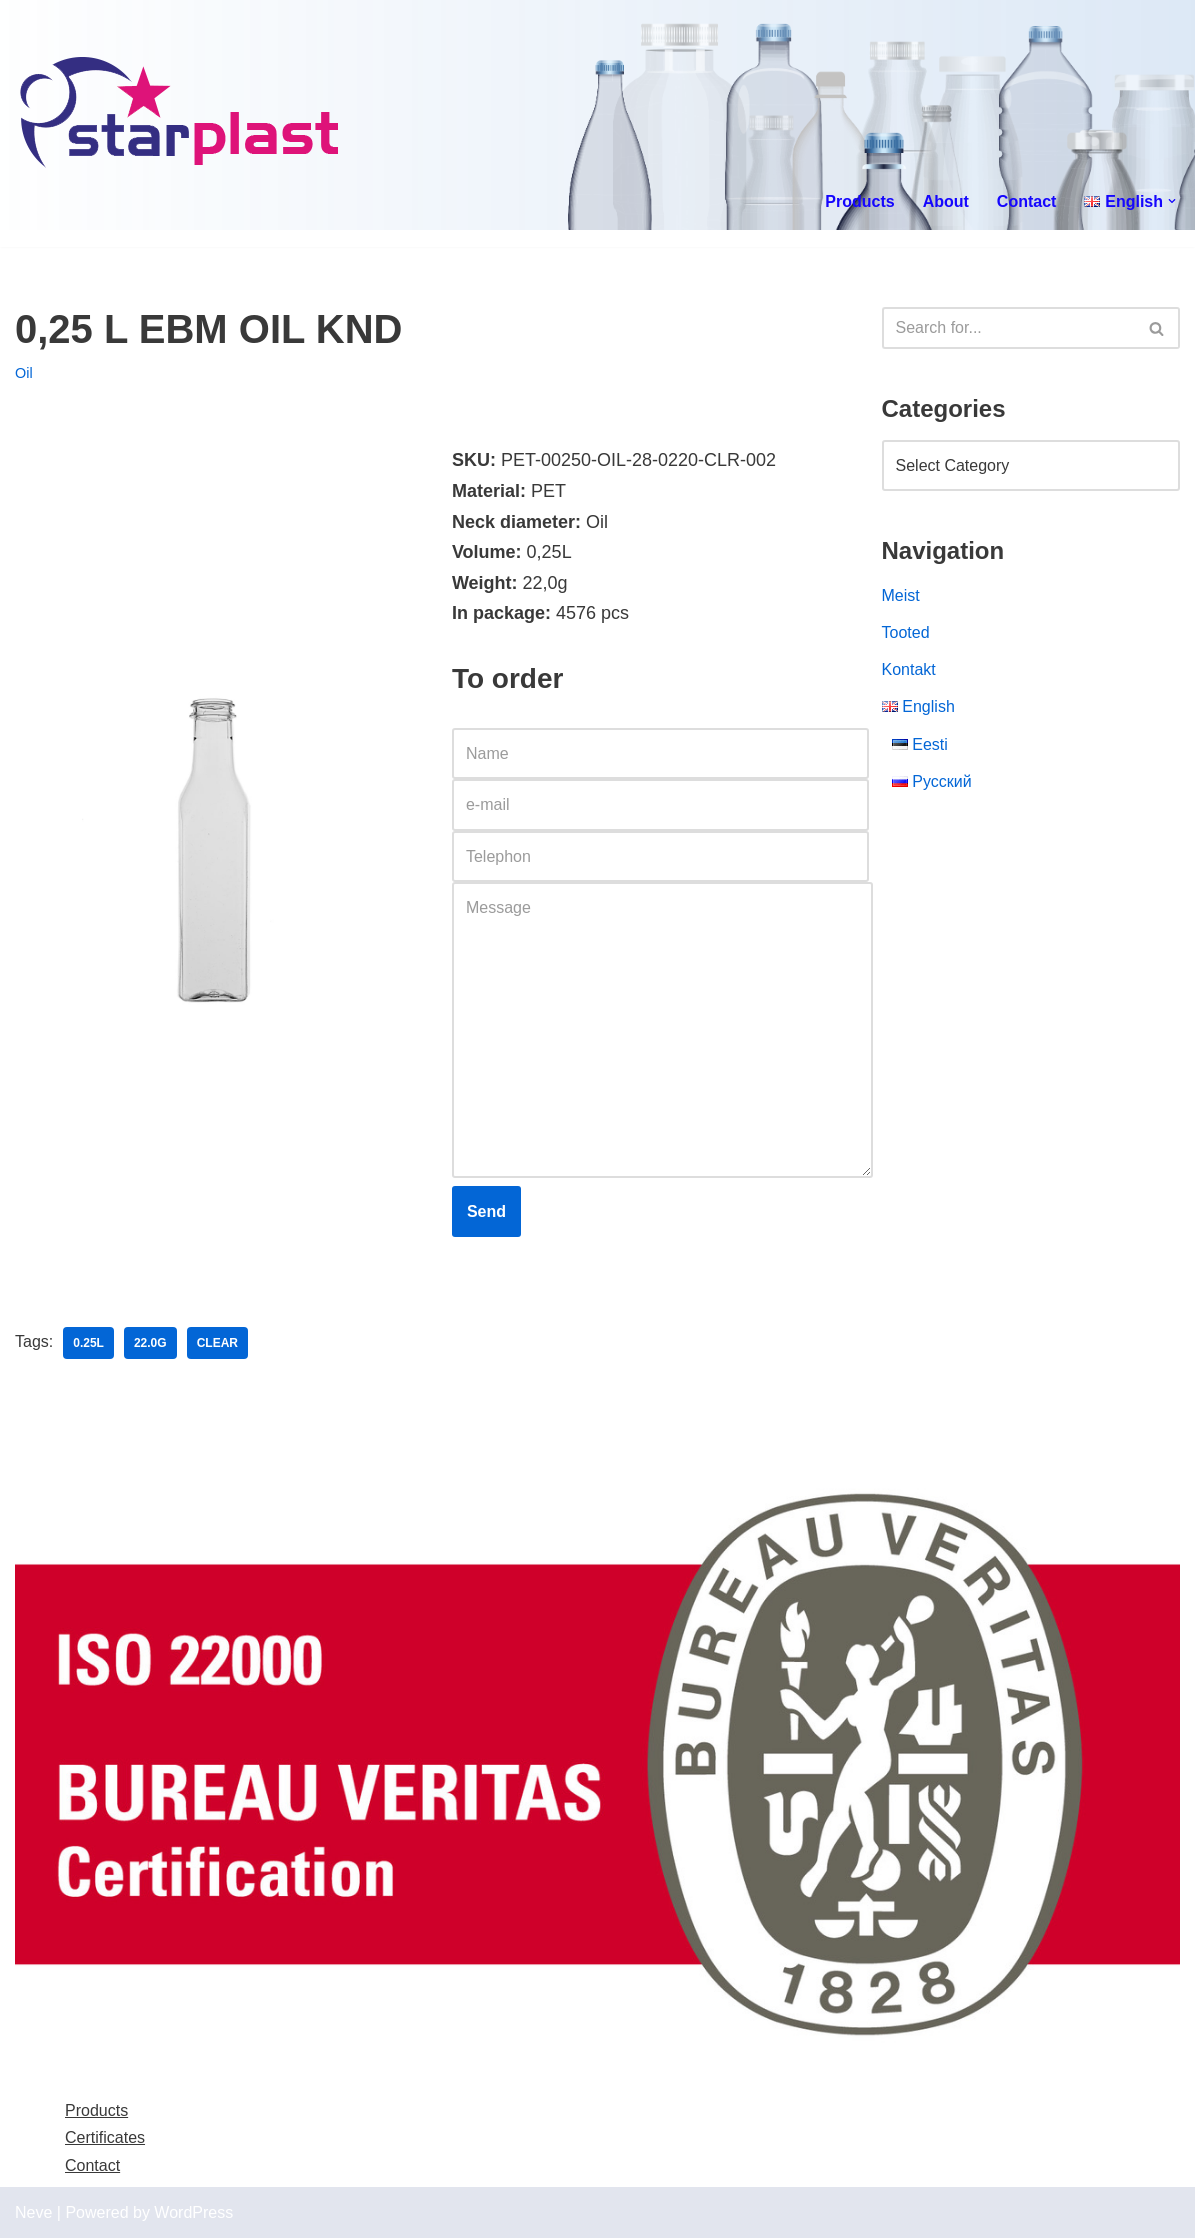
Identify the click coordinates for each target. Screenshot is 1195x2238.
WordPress (193, 2212)
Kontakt (909, 669)
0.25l (88, 1343)
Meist (901, 595)
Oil (24, 373)
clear (217, 1343)
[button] (1172, 201)
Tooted (906, 632)
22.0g (150, 1343)
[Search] (1009, 328)
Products (859, 201)
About (946, 201)
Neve (33, 2212)
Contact (1027, 201)
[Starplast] (180, 115)
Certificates (105, 2137)
